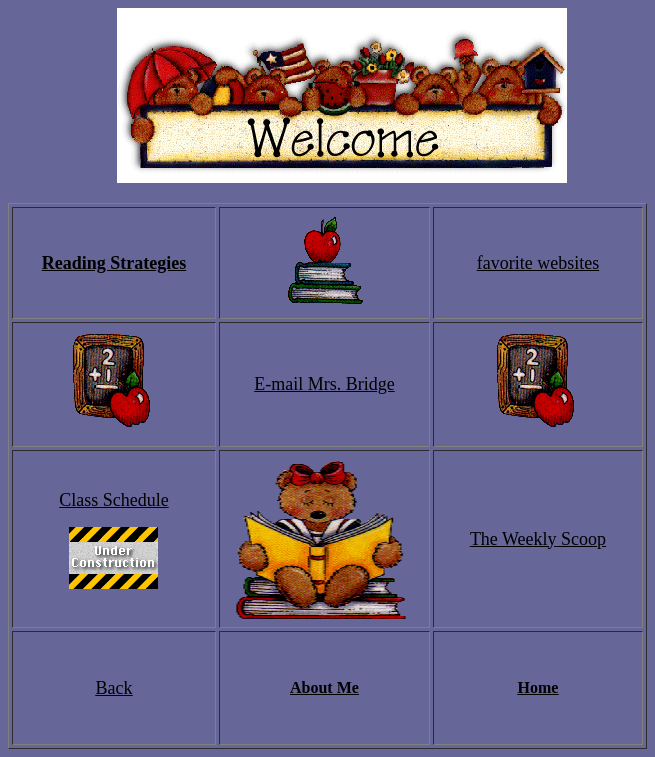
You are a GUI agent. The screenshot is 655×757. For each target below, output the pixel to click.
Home (538, 687)
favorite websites (538, 263)
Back (113, 688)
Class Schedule (114, 500)
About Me (324, 687)
